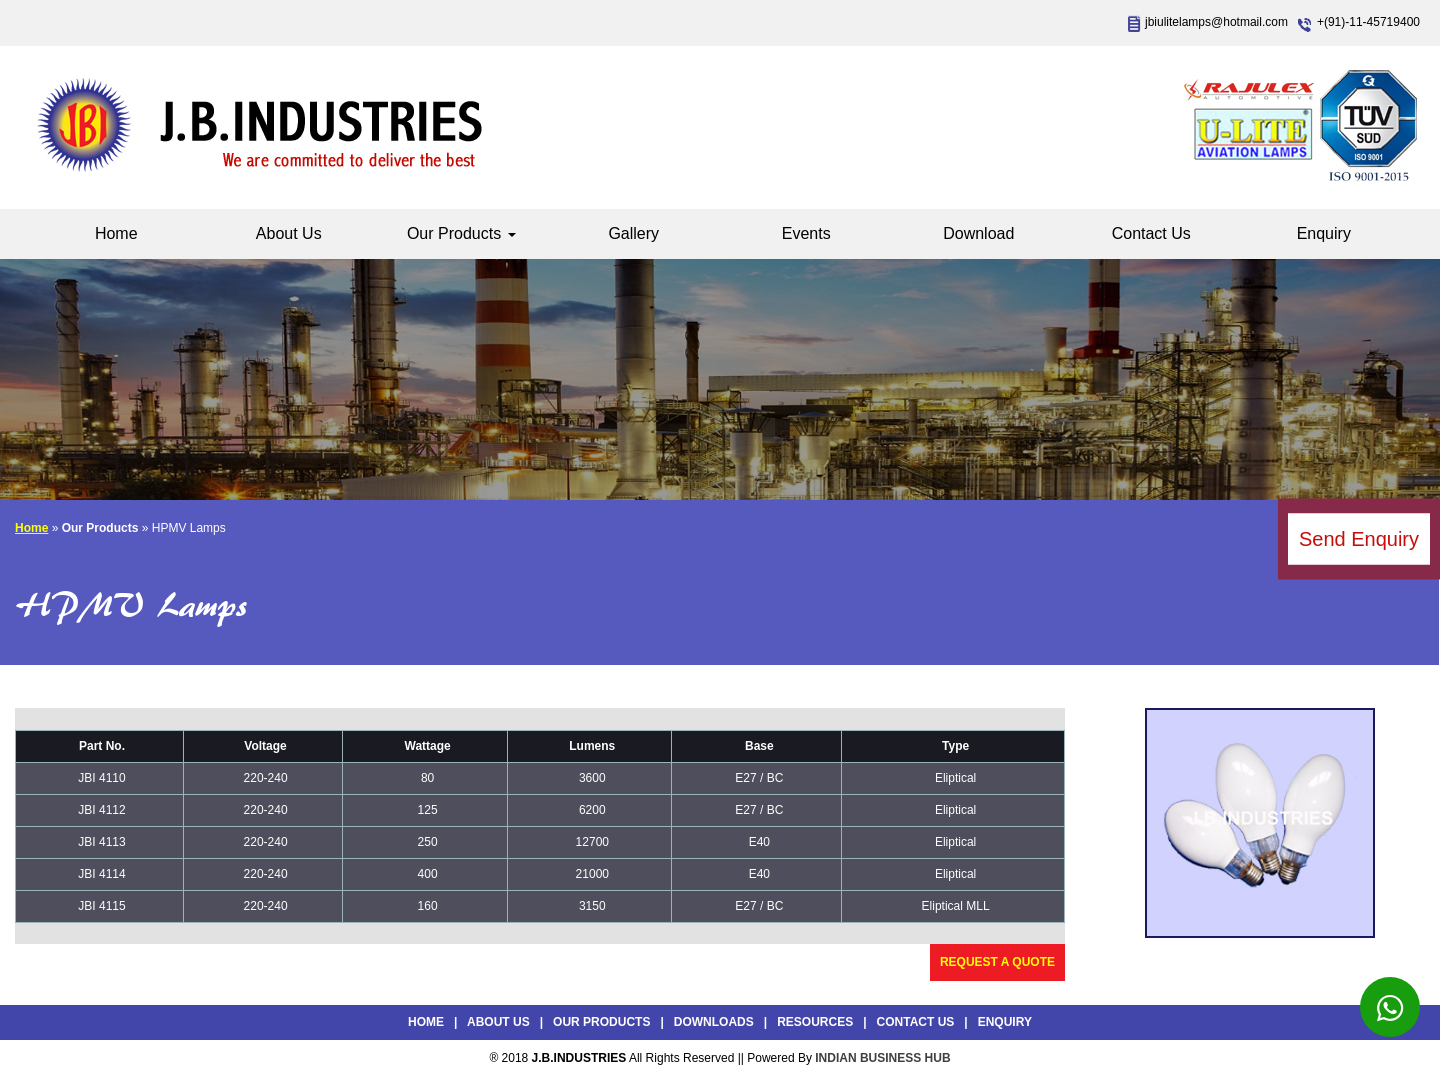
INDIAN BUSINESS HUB (882, 1058)
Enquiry (1324, 233)
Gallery (633, 233)
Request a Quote (997, 962)
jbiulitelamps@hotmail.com (1216, 22)
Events (806, 233)
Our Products (461, 233)
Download (978, 233)
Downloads (714, 1022)
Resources (815, 1022)
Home (116, 233)
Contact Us (1151, 233)
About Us (289, 233)
